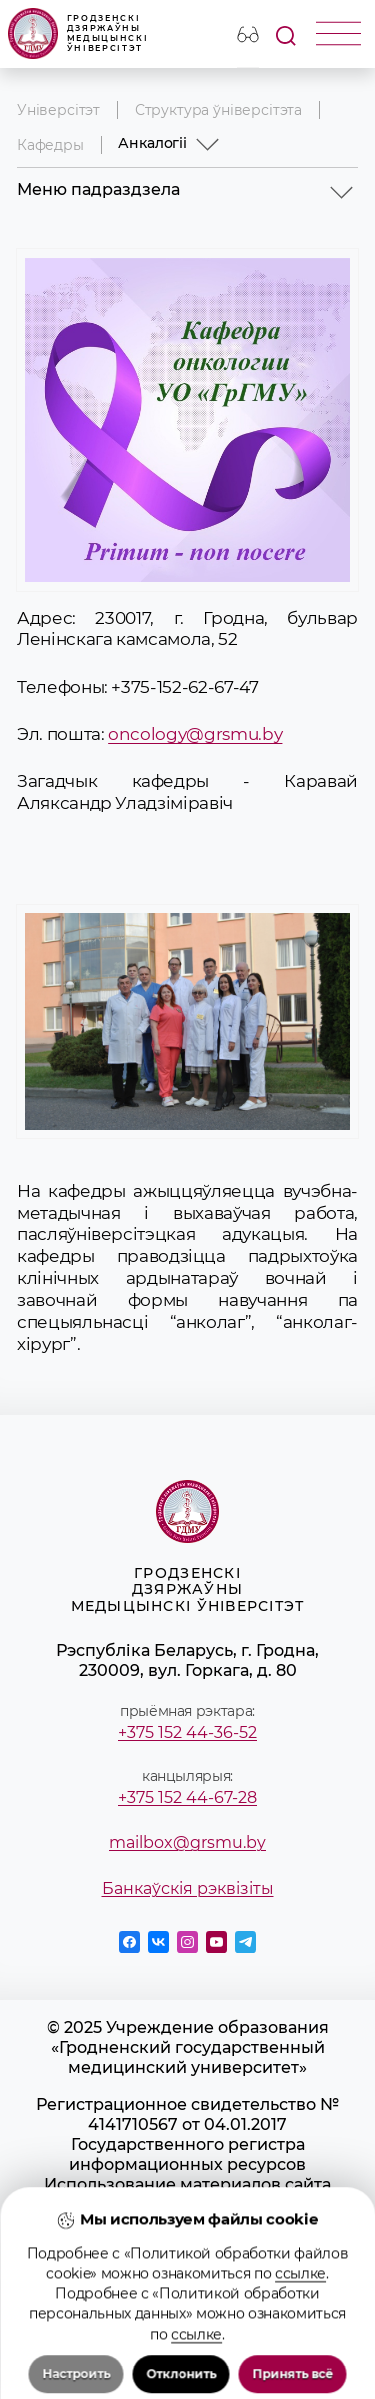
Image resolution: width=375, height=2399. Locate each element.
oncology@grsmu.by (195, 734)
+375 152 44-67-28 (187, 1797)
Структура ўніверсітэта (218, 110)
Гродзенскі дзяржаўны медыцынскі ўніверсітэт (78, 33)
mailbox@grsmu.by (187, 1842)
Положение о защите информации (188, 2244)
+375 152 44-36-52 (187, 1732)
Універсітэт (58, 110)
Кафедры (50, 145)
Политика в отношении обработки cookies (188, 2274)
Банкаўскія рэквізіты (188, 1888)
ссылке (300, 2373)
